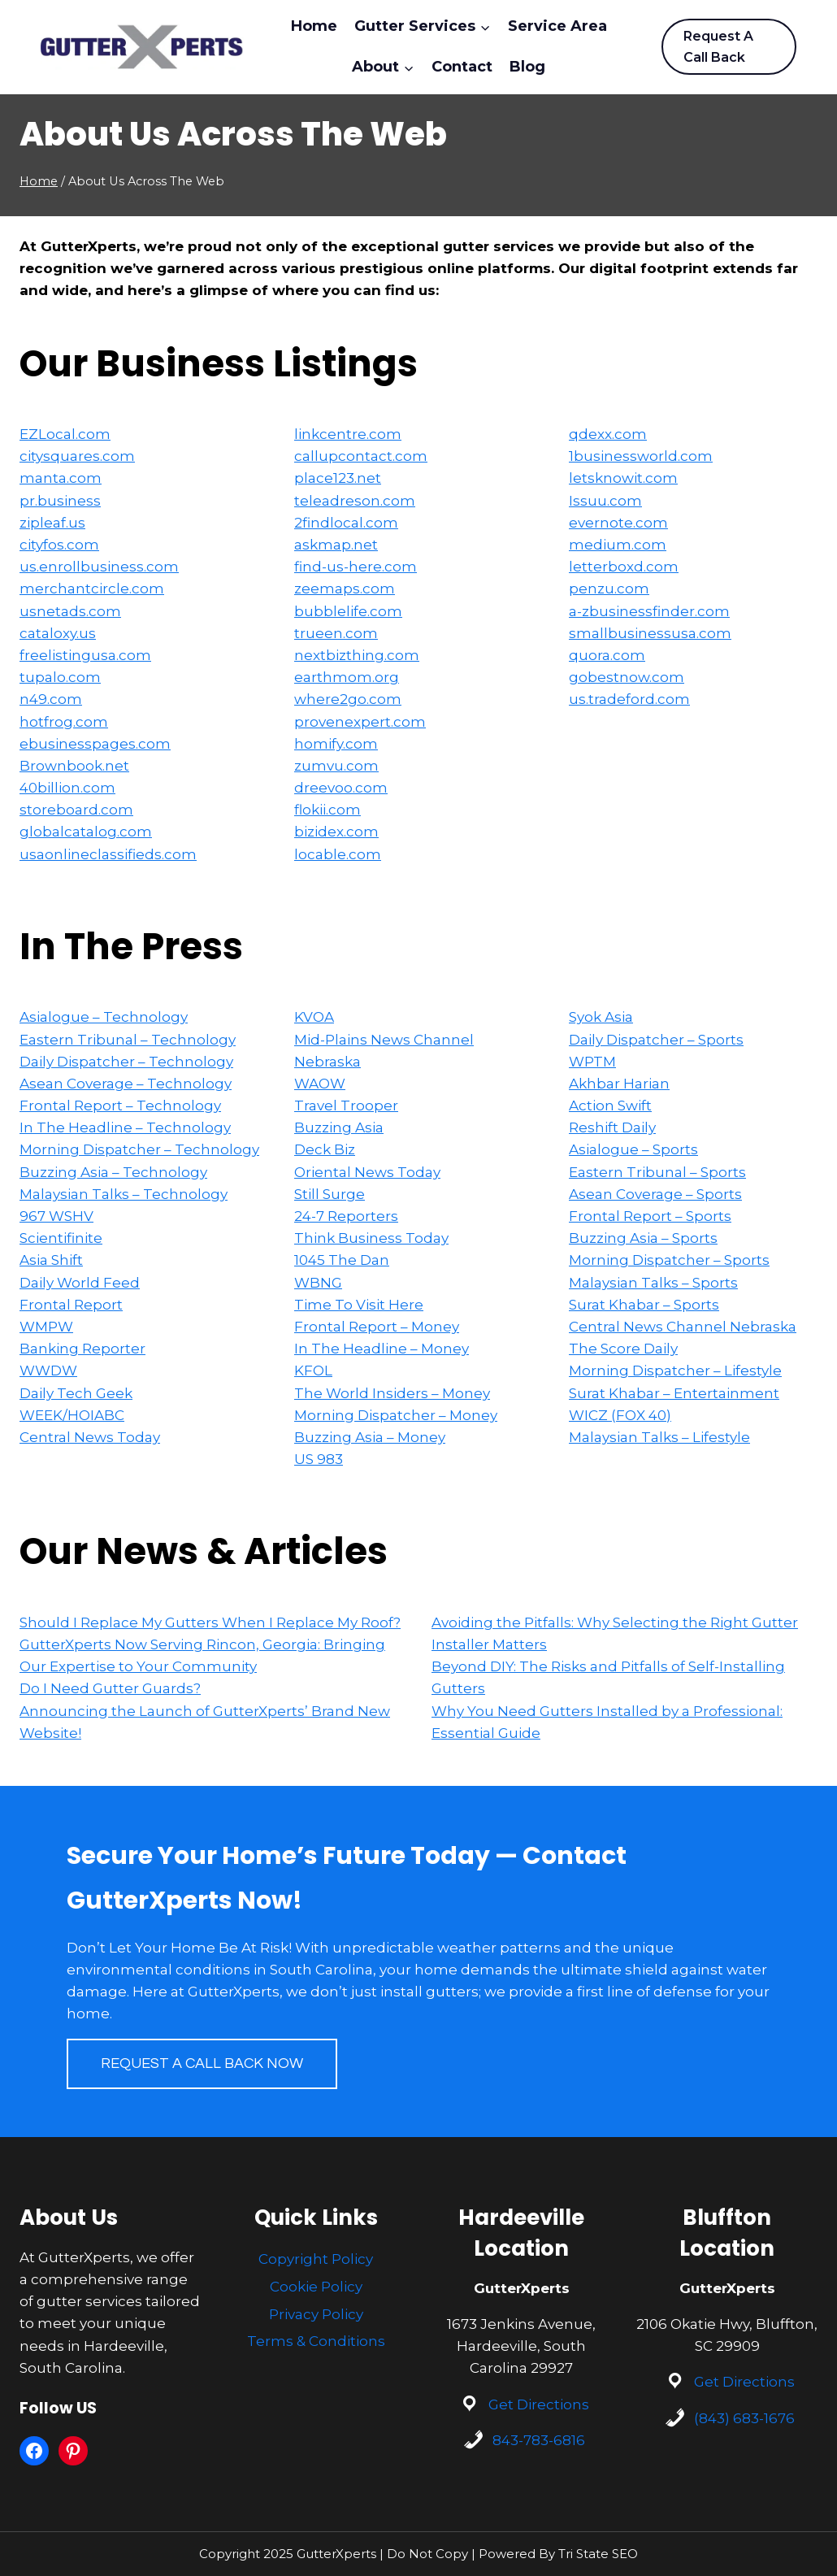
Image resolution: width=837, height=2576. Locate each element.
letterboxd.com (624, 566)
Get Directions (538, 2404)
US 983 (318, 1459)
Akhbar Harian (619, 1083)
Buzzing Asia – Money (369, 1437)
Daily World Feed (80, 1283)
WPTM (592, 1061)
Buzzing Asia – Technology (113, 1172)
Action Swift (610, 1105)
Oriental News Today (367, 1172)
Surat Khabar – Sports (644, 1305)
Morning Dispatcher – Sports (669, 1260)
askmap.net (336, 544)
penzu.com (609, 588)
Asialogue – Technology (104, 1017)
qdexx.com (608, 434)
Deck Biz (324, 1149)
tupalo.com (60, 677)
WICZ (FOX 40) (620, 1415)
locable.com (337, 854)
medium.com (617, 544)
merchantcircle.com (92, 588)
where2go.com (347, 699)
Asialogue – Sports (633, 1149)
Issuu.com (605, 501)
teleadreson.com (354, 501)
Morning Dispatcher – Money (395, 1415)
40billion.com (67, 788)
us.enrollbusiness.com (99, 566)
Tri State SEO (598, 2553)
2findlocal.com (346, 523)
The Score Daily (623, 1348)
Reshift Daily (612, 1127)
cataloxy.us (58, 633)
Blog (527, 67)
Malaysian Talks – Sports (653, 1283)
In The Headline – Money (381, 1348)
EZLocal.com (65, 434)
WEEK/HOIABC (72, 1415)
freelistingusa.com (85, 655)
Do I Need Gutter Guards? (110, 1688)
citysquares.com (77, 456)
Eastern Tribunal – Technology (128, 1040)
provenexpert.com (360, 722)
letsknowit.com (623, 478)
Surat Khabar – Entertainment (674, 1393)
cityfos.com (59, 544)
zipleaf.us (52, 523)
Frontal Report (71, 1305)
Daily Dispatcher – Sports (656, 1040)
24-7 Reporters (346, 1216)
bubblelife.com (348, 611)
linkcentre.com (347, 434)
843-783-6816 (538, 2440)
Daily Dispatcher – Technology (126, 1061)
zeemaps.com (344, 588)
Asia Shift (51, 1260)
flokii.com (327, 809)
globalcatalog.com (86, 831)
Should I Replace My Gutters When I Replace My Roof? (210, 1622)
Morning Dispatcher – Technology (139, 1149)
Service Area (557, 26)
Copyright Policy (315, 2259)
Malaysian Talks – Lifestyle (659, 1437)
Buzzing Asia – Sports (643, 1238)
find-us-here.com (355, 566)
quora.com (607, 655)
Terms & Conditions (316, 2341)
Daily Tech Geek (76, 1393)
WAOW (319, 1083)
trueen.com (336, 633)
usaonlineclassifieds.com (108, 854)
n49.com (51, 699)
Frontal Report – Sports (650, 1216)
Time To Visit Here (358, 1305)
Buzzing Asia (339, 1127)
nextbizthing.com (356, 655)
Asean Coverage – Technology (126, 1083)
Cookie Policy (316, 2286)
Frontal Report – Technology (120, 1105)
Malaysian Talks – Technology (124, 1194)
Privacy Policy (316, 2314)
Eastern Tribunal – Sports (657, 1172)
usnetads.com (70, 611)
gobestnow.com (626, 677)
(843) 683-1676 (744, 2418)
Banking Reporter (82, 1348)
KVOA (314, 1017)
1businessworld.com (641, 456)
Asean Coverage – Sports (655, 1194)
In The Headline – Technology (125, 1127)
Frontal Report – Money (376, 1326)
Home (314, 26)
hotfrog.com (64, 722)
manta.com (61, 478)
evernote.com (618, 523)
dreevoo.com (341, 788)
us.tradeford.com (629, 699)
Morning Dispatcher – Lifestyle (675, 1370)
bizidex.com (336, 831)
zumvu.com (336, 766)
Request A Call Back (718, 46)
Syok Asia (601, 1017)
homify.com (336, 744)
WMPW (46, 1326)
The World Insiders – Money (392, 1393)
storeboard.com (76, 809)
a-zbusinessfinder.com (649, 611)
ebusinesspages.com (95, 744)
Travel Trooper (346, 1105)
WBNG (318, 1283)
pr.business (60, 501)
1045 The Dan (341, 1260)
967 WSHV (56, 1216)
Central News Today (90, 1437)
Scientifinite (61, 1238)
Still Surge (329, 1194)
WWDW (48, 1370)
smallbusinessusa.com (650, 633)
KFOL (313, 1370)
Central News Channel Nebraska (682, 1326)
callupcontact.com (360, 456)
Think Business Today (371, 1238)
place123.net (337, 478)
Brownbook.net (74, 766)
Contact (462, 67)
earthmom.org (346, 677)
